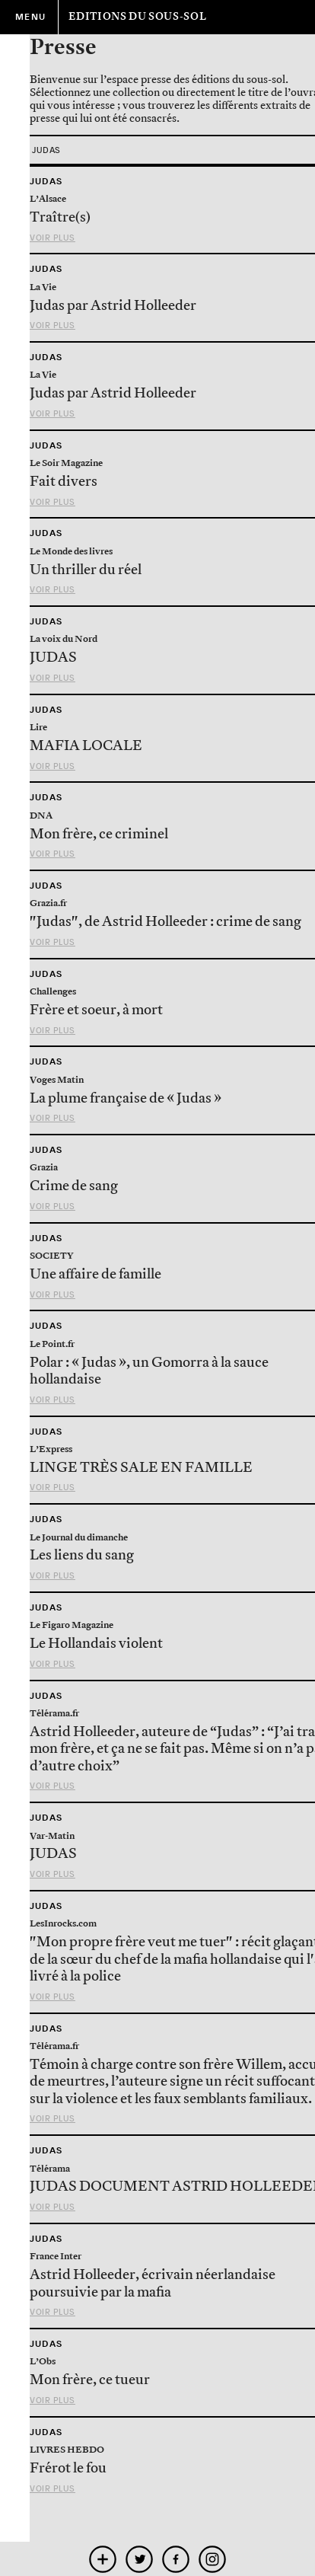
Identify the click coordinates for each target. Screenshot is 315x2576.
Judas (46, 181)
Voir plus (52, 237)
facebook (176, 2559)
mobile (103, 2559)
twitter (140, 2559)
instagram (213, 2559)
